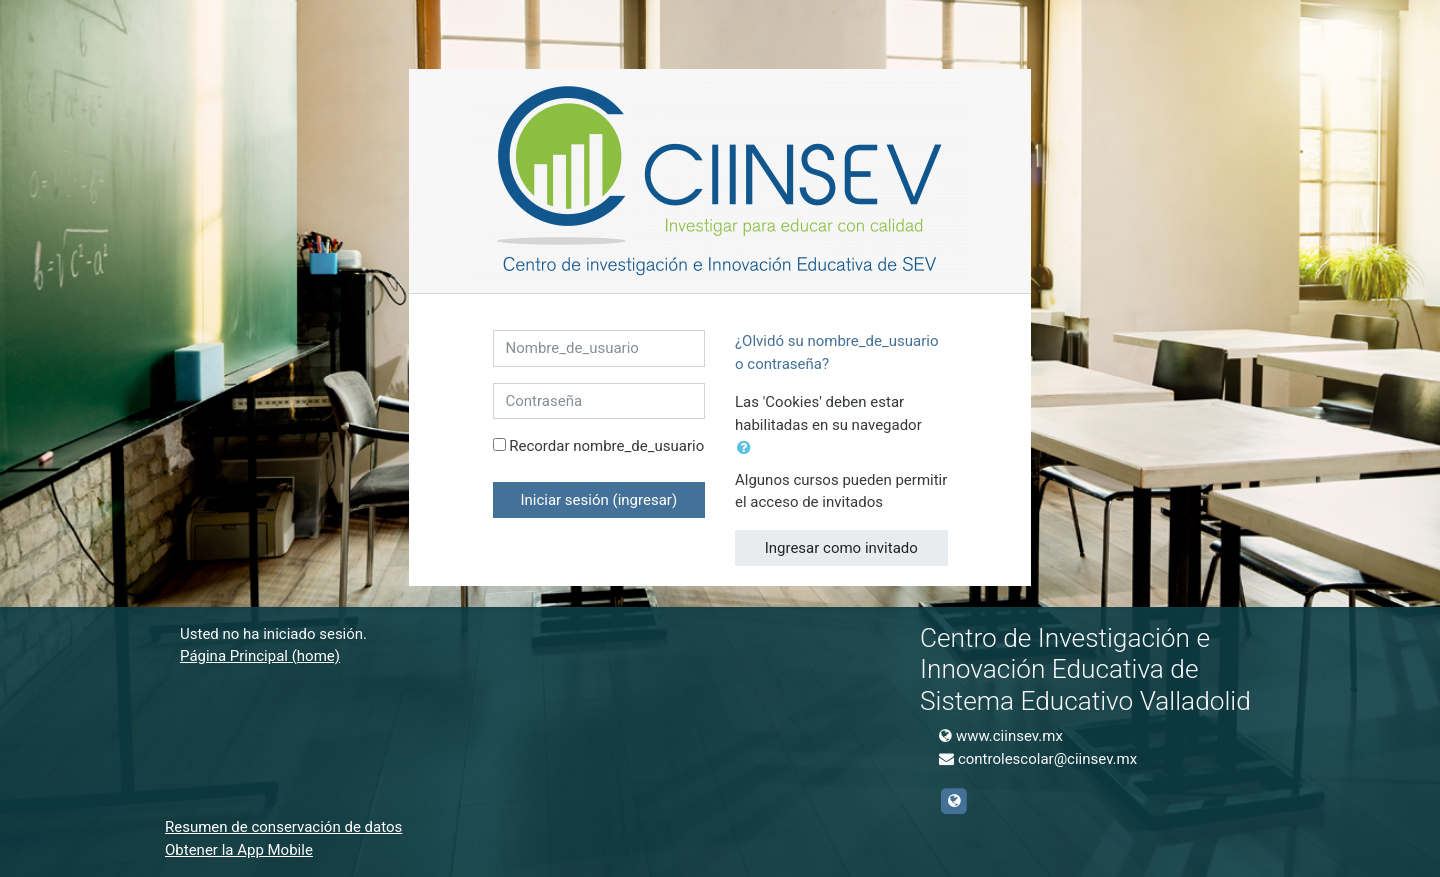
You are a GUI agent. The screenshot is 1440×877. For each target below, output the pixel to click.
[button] (748, 448)
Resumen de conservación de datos (283, 827)
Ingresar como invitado (841, 548)
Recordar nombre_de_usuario (606, 446)
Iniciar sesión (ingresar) (598, 500)
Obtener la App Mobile (239, 850)
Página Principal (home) (260, 656)
